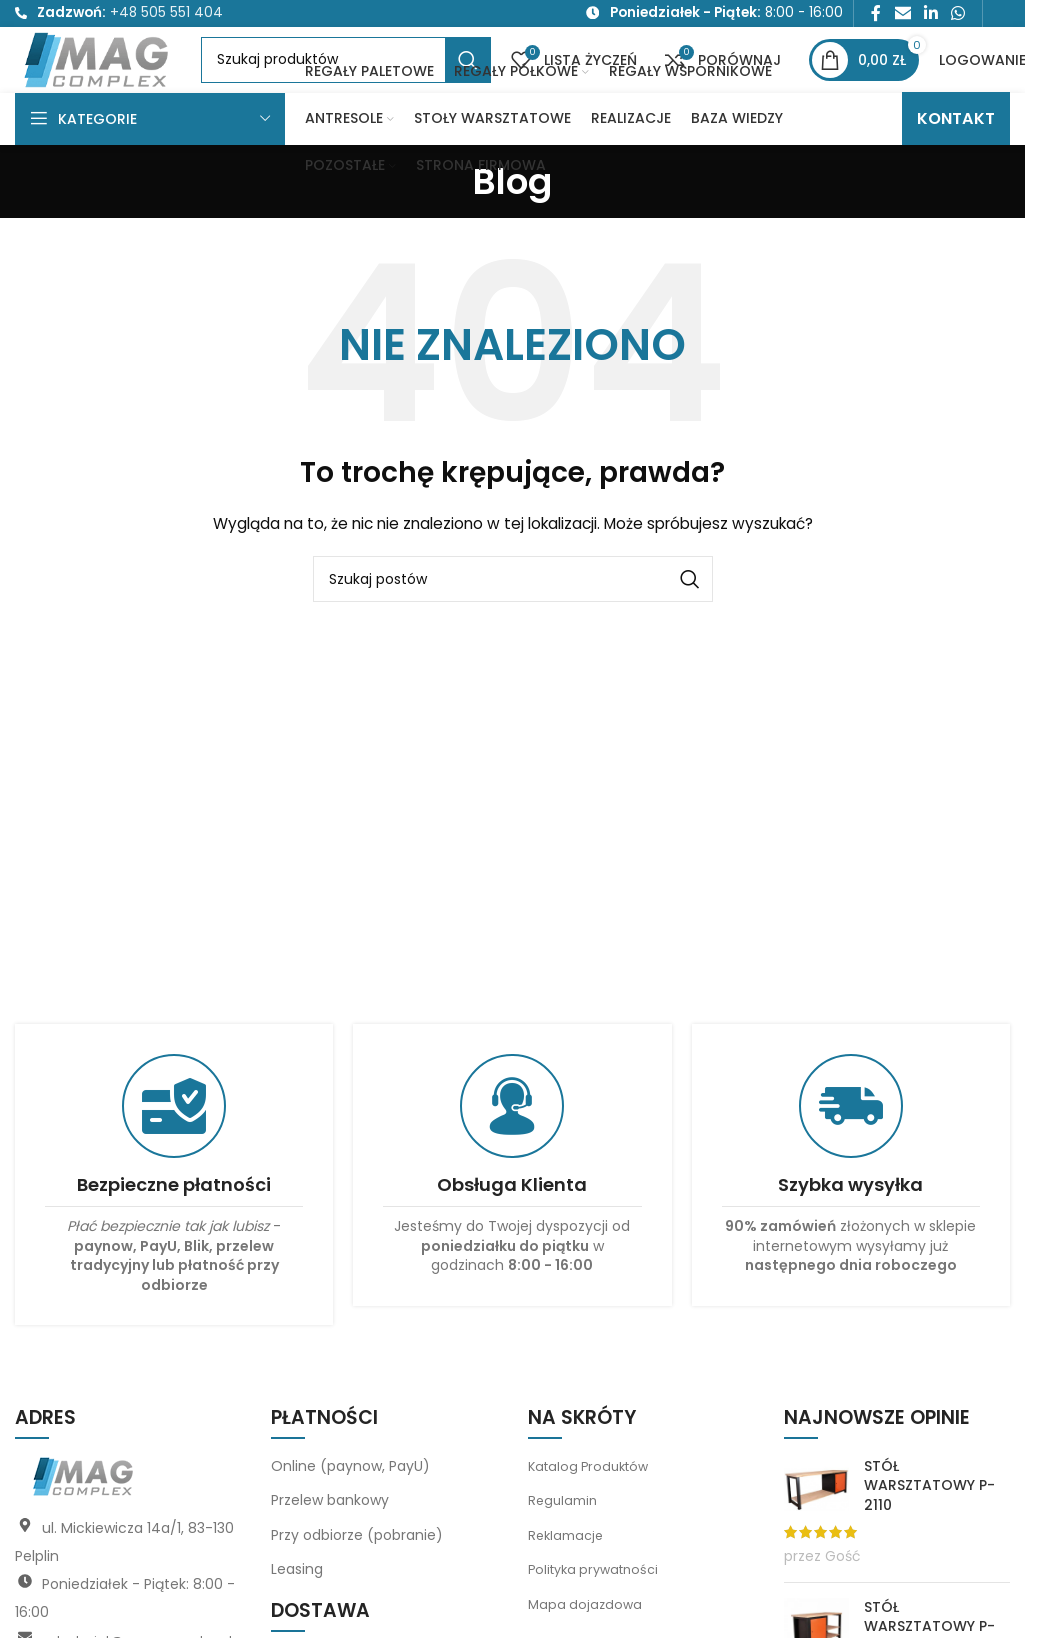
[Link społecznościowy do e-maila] (902, 16)
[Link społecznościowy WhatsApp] (958, 16)
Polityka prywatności (599, 1616)
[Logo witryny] (137, 85)
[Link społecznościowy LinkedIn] (930, 16)
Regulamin (565, 1547)
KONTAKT (956, 164)
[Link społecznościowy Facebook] (876, 16)
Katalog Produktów (593, 1512)
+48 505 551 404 (166, 16)
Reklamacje (568, 1581)
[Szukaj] (425, 87)
